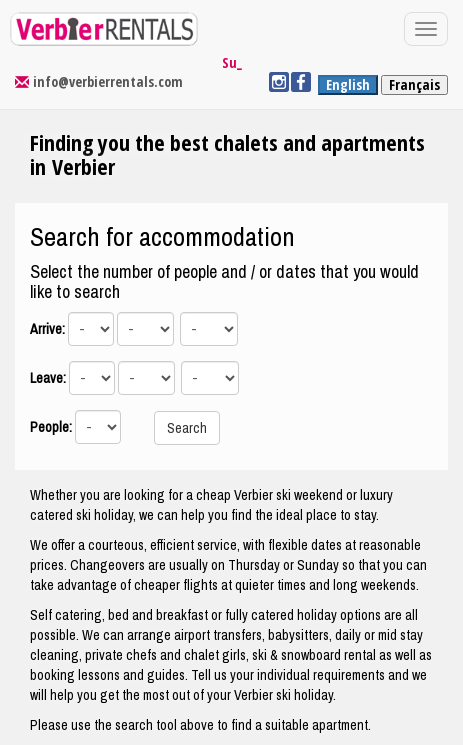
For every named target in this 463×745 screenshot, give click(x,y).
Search (187, 428)
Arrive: (47, 329)
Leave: (48, 378)
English (348, 84)
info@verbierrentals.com (108, 81)
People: (51, 427)
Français (414, 84)
